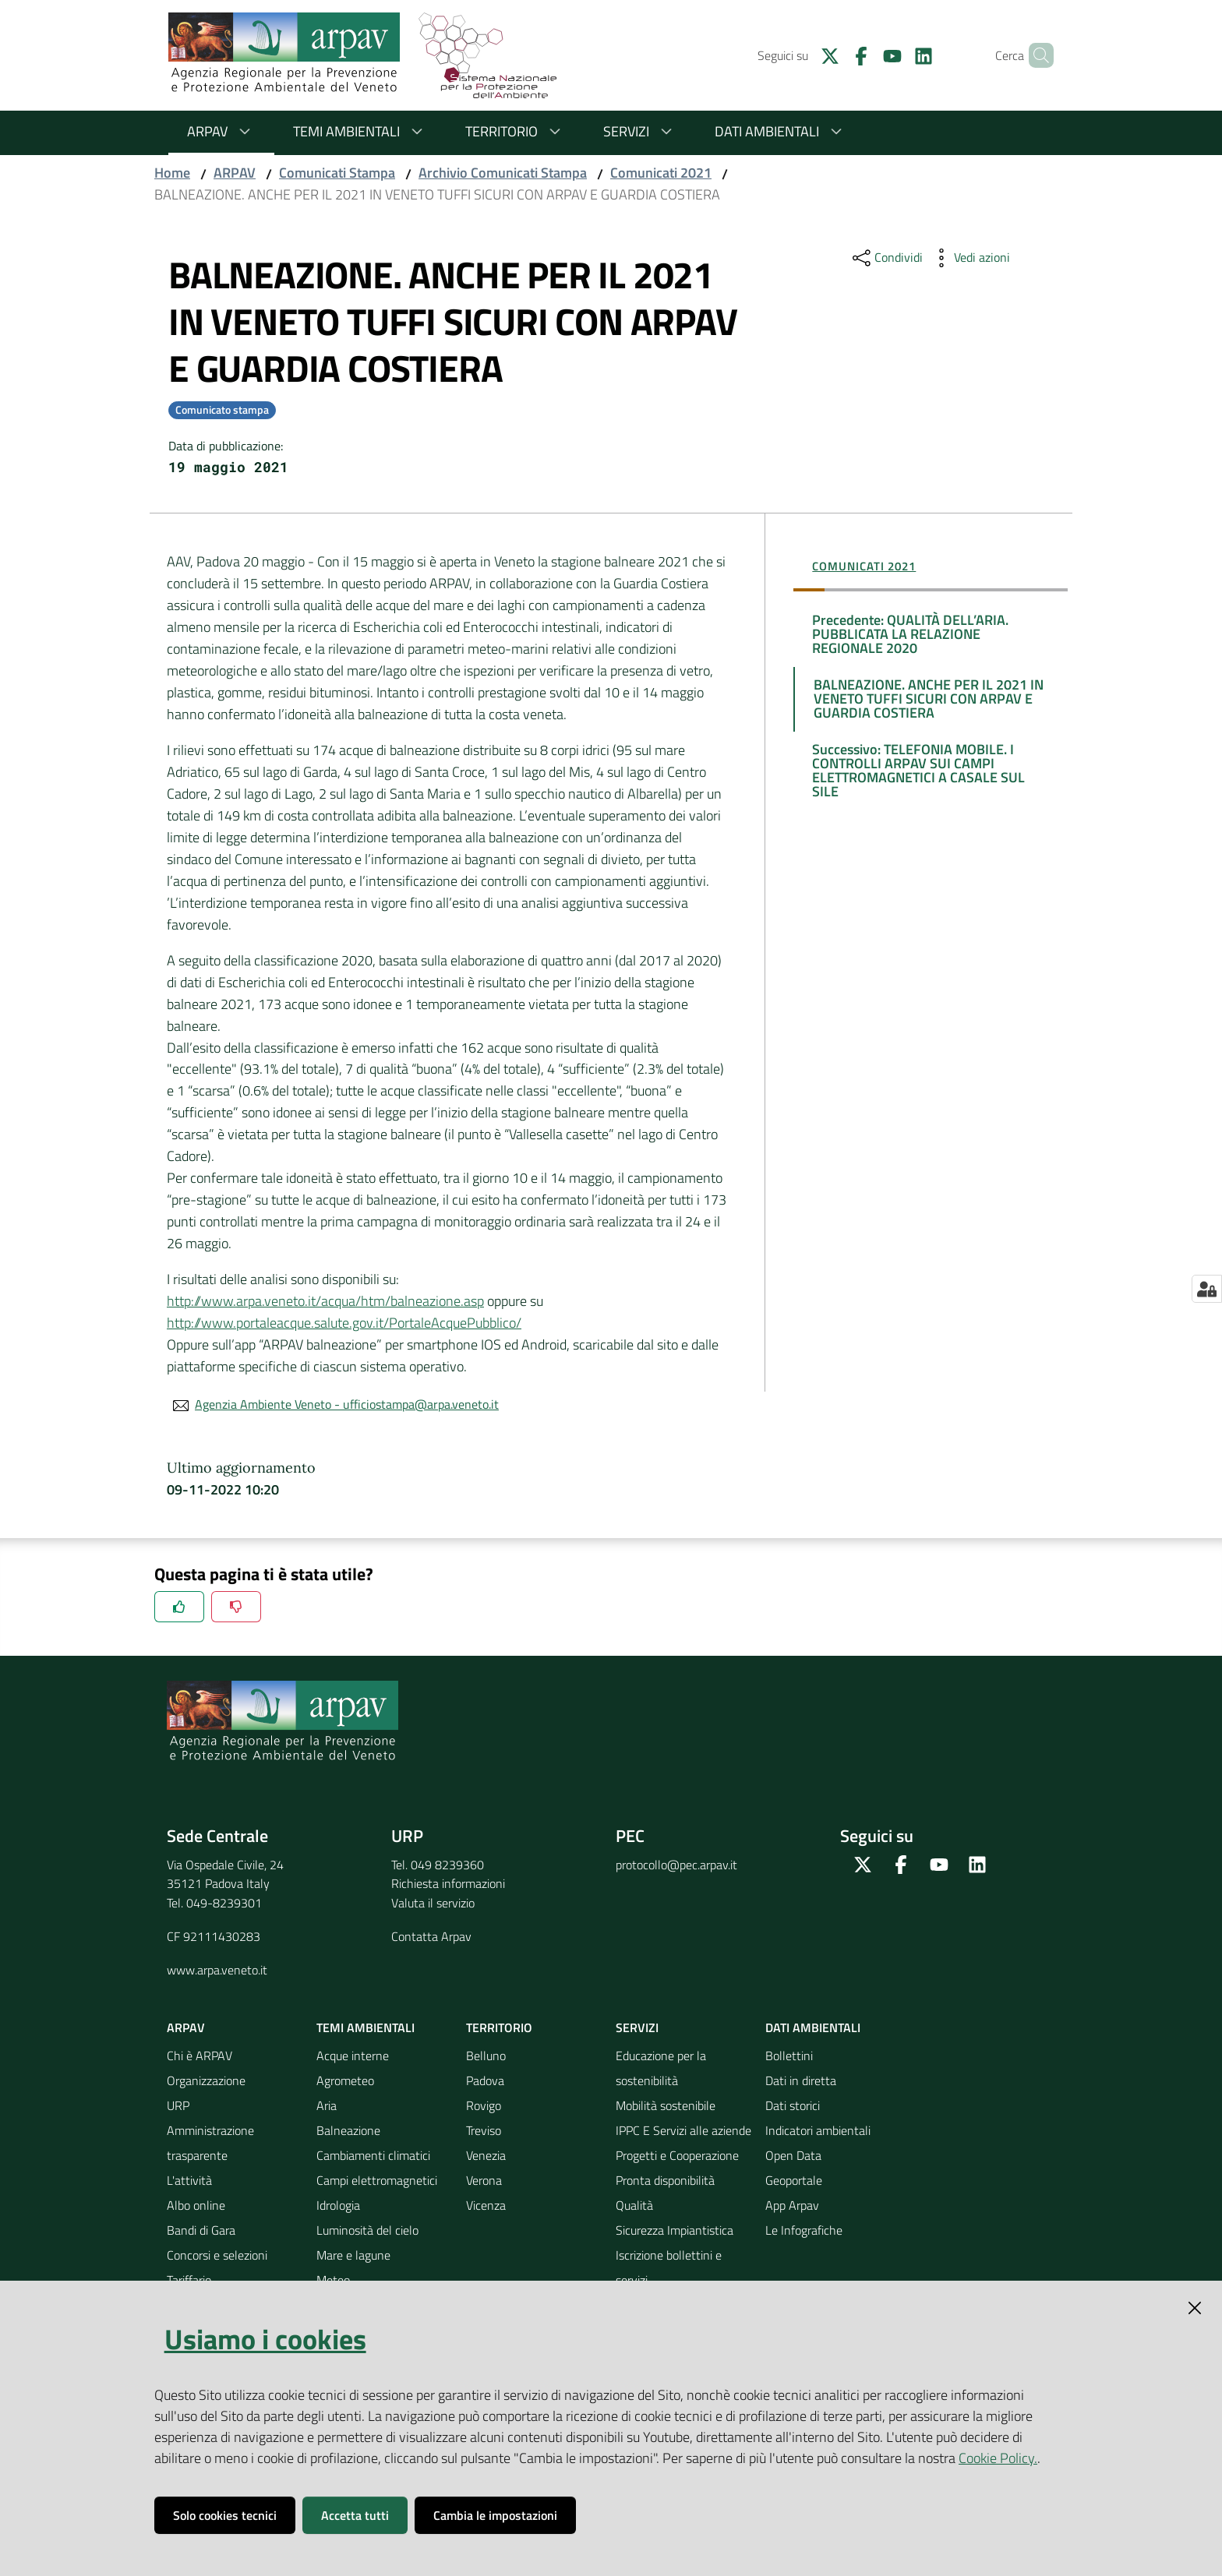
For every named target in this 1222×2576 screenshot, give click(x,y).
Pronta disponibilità (665, 2180)
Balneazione (348, 2130)
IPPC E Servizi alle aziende (683, 2130)
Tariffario (189, 2280)
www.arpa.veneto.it (217, 1969)
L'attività (189, 2180)
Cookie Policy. (998, 2457)
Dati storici (792, 2105)
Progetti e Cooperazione (677, 2155)
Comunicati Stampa (337, 172)
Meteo (333, 2280)
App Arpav (792, 2205)
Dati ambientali (781, 131)
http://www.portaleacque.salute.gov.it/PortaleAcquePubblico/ (344, 1322)
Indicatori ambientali (818, 2130)
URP (178, 2105)
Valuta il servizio (433, 1902)
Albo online (196, 2205)
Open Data (793, 2155)
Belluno (486, 2055)
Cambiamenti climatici (373, 2155)
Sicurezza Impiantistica (674, 2230)
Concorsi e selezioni (217, 2255)
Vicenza (486, 2205)
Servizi (640, 131)
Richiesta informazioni (448, 1883)
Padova (485, 2080)
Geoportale (793, 2180)
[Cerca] (1035, 55)
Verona (484, 2180)
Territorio (515, 131)
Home (172, 172)
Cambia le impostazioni (495, 2515)
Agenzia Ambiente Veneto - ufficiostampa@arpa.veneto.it (347, 1404)
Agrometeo (345, 2080)
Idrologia (338, 2205)
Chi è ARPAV (199, 2055)
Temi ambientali (360, 131)
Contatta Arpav (431, 1936)
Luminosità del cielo (367, 2230)
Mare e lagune (353, 2255)
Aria (326, 2105)
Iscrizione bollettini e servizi (669, 2267)
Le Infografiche (803, 2230)
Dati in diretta (800, 2080)
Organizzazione (206, 2080)
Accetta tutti (355, 2515)
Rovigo (483, 2105)
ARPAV (221, 131)
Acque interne (352, 2055)
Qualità (634, 2205)
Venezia (486, 2155)
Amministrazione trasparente (210, 2143)
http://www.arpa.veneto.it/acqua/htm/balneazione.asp (325, 1300)
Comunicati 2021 (661, 172)
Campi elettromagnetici (376, 2180)
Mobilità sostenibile (665, 2105)
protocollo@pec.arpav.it (676, 1864)
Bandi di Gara (201, 2230)
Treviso (483, 2130)
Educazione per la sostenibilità (661, 2068)
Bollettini (789, 2055)
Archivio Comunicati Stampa (503, 172)
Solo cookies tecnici (225, 2515)
